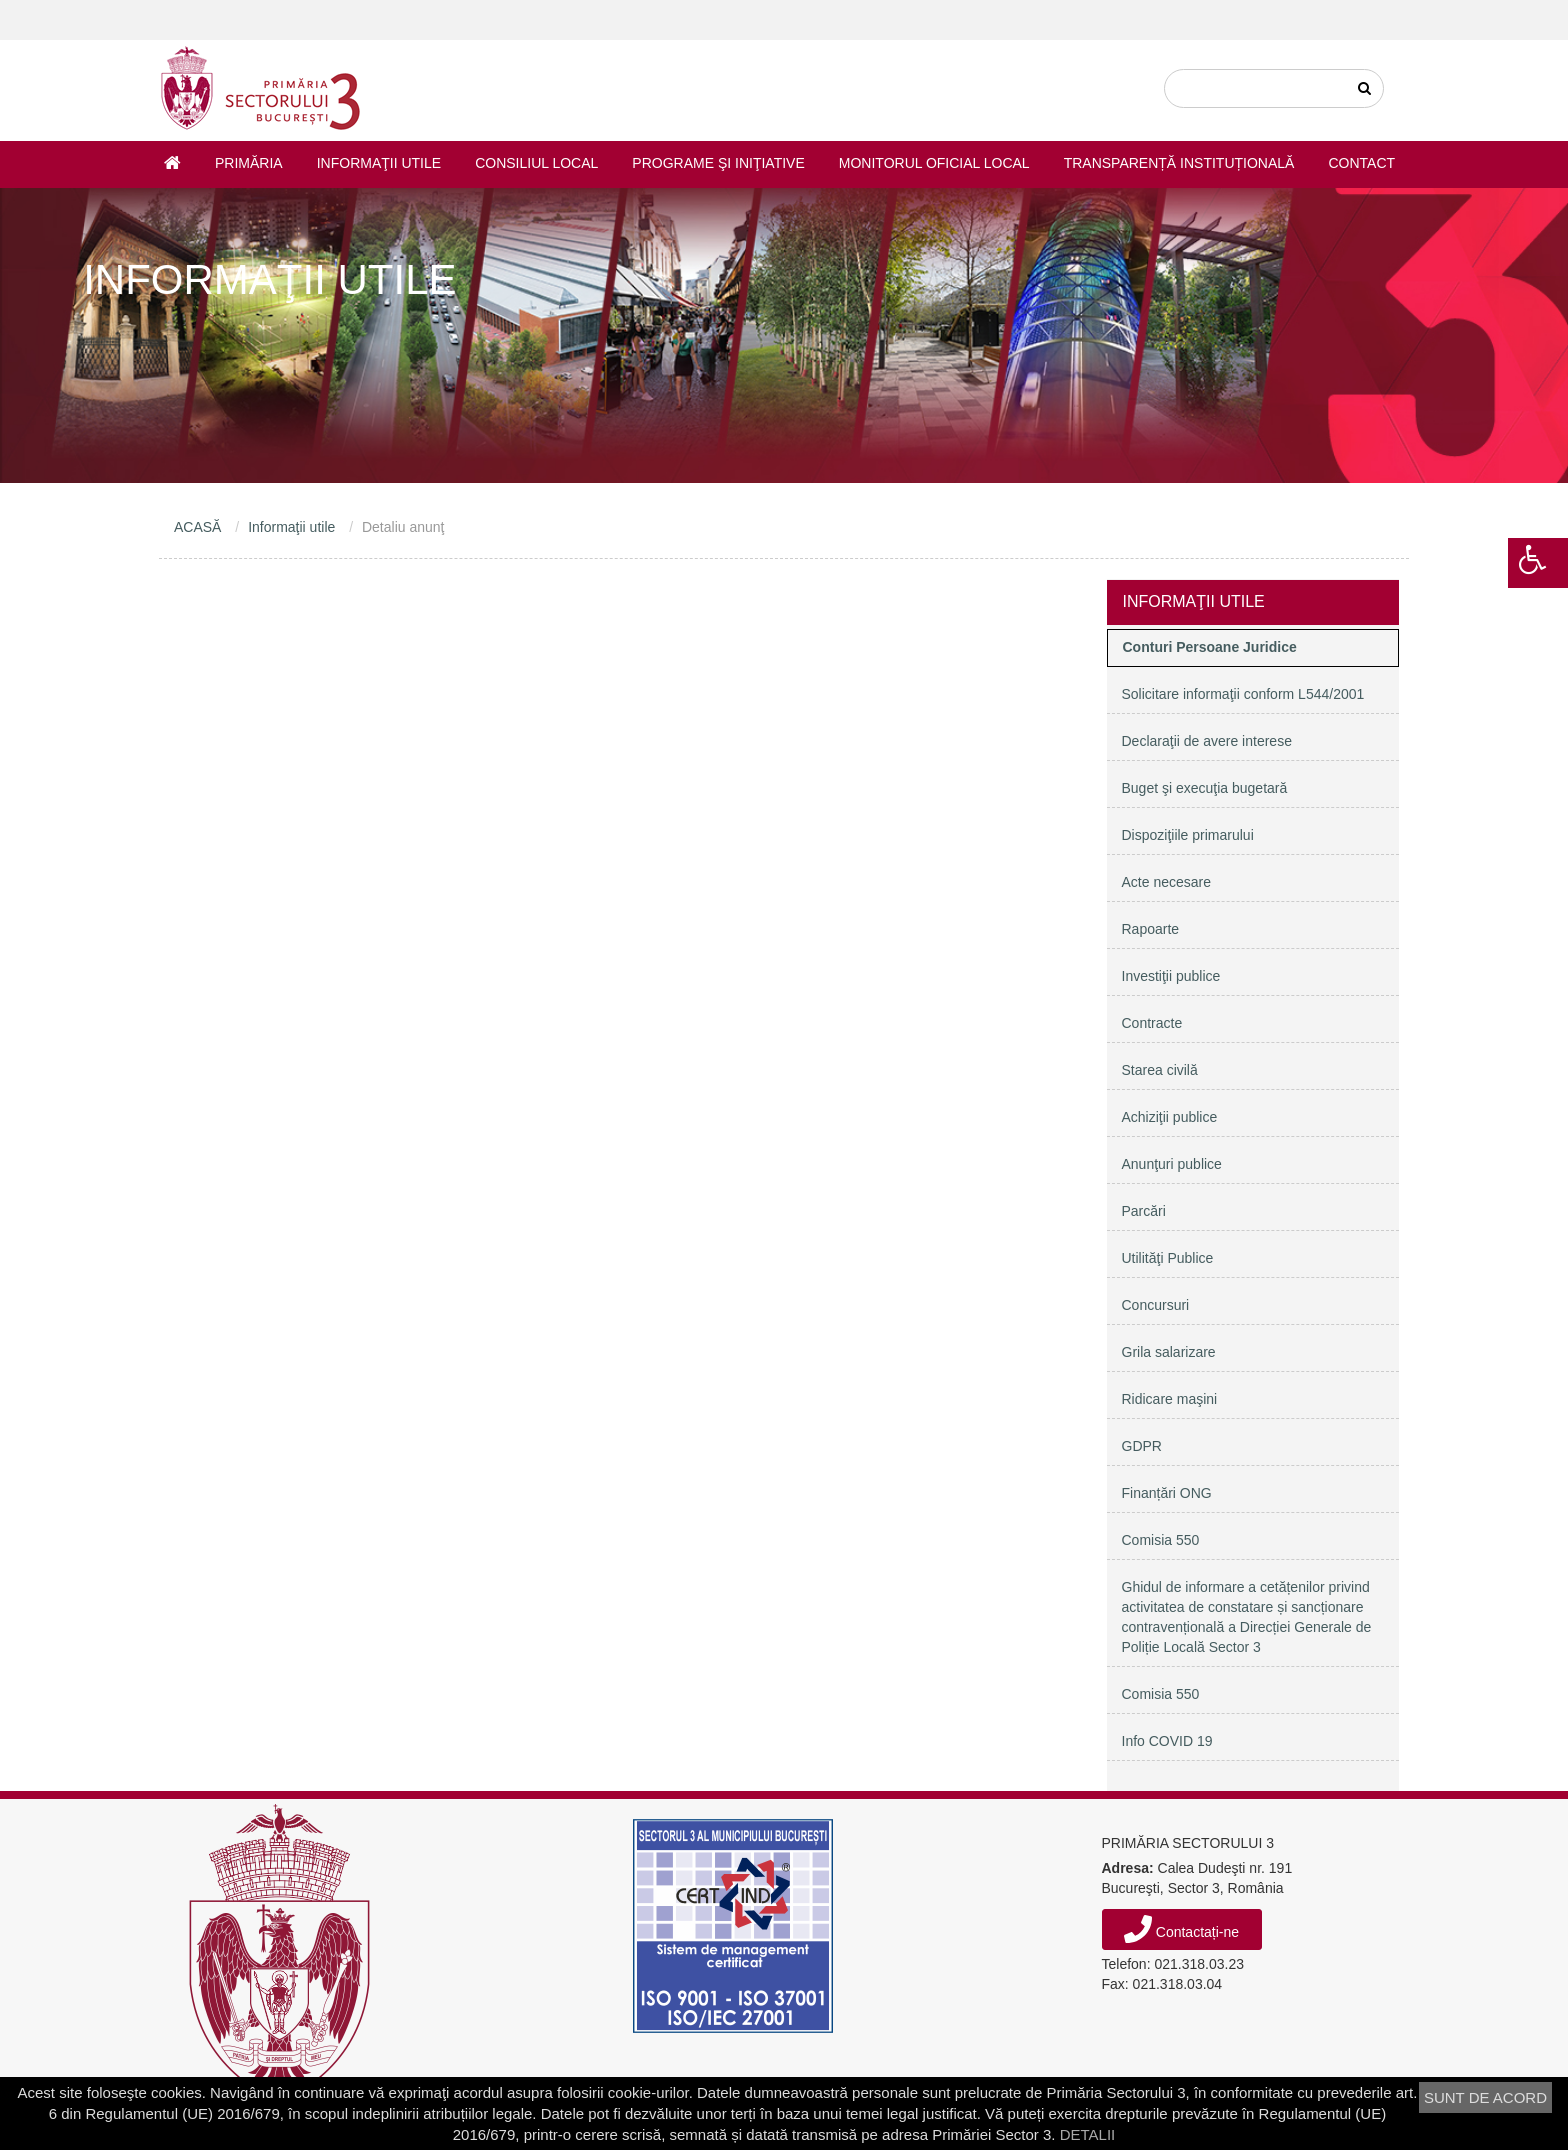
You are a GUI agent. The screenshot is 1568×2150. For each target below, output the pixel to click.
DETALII (1088, 2134)
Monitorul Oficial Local (934, 163)
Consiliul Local (536, 163)
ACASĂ (197, 527)
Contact (1361, 163)
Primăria (249, 163)
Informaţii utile (379, 163)
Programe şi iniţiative (718, 163)
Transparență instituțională (1179, 163)
